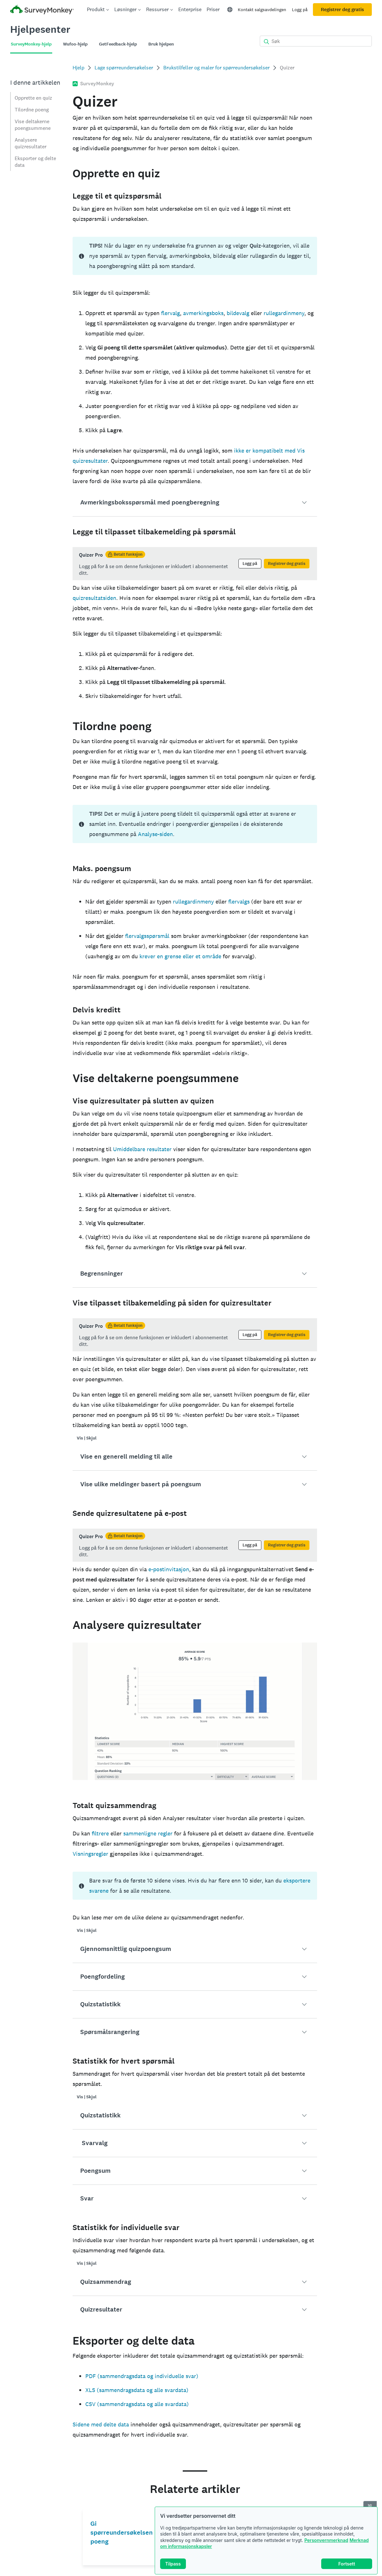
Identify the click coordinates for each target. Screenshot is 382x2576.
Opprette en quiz (33, 98)
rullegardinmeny (284, 313)
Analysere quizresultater (30, 143)
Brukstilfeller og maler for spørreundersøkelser (216, 67)
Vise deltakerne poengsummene (33, 124)
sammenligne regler (148, 1833)
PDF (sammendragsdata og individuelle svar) (141, 2376)
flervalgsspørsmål (147, 936)
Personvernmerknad (326, 2540)
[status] (195, 256)
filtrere (100, 1833)
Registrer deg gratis (342, 9)
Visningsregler (90, 1853)
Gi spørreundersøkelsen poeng (121, 2532)
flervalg (170, 313)
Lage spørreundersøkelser (124, 67)
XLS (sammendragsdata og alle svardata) (136, 2390)
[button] (195, 502)
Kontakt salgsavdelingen (262, 9)
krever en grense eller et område (180, 956)
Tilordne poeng (32, 109)
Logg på (300, 9)
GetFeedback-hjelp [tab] (118, 44)
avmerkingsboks (203, 313)
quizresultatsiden (94, 598)
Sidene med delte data (101, 2424)
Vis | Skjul (86, 1438)
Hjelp (78, 67)
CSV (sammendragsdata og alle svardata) (137, 2404)
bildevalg (238, 313)
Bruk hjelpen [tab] (161, 44)
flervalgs (239, 901)
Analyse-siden (155, 834)
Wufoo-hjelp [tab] (75, 44)
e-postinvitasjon (168, 1569)
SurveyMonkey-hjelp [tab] (31, 44)
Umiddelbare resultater (142, 1149)
